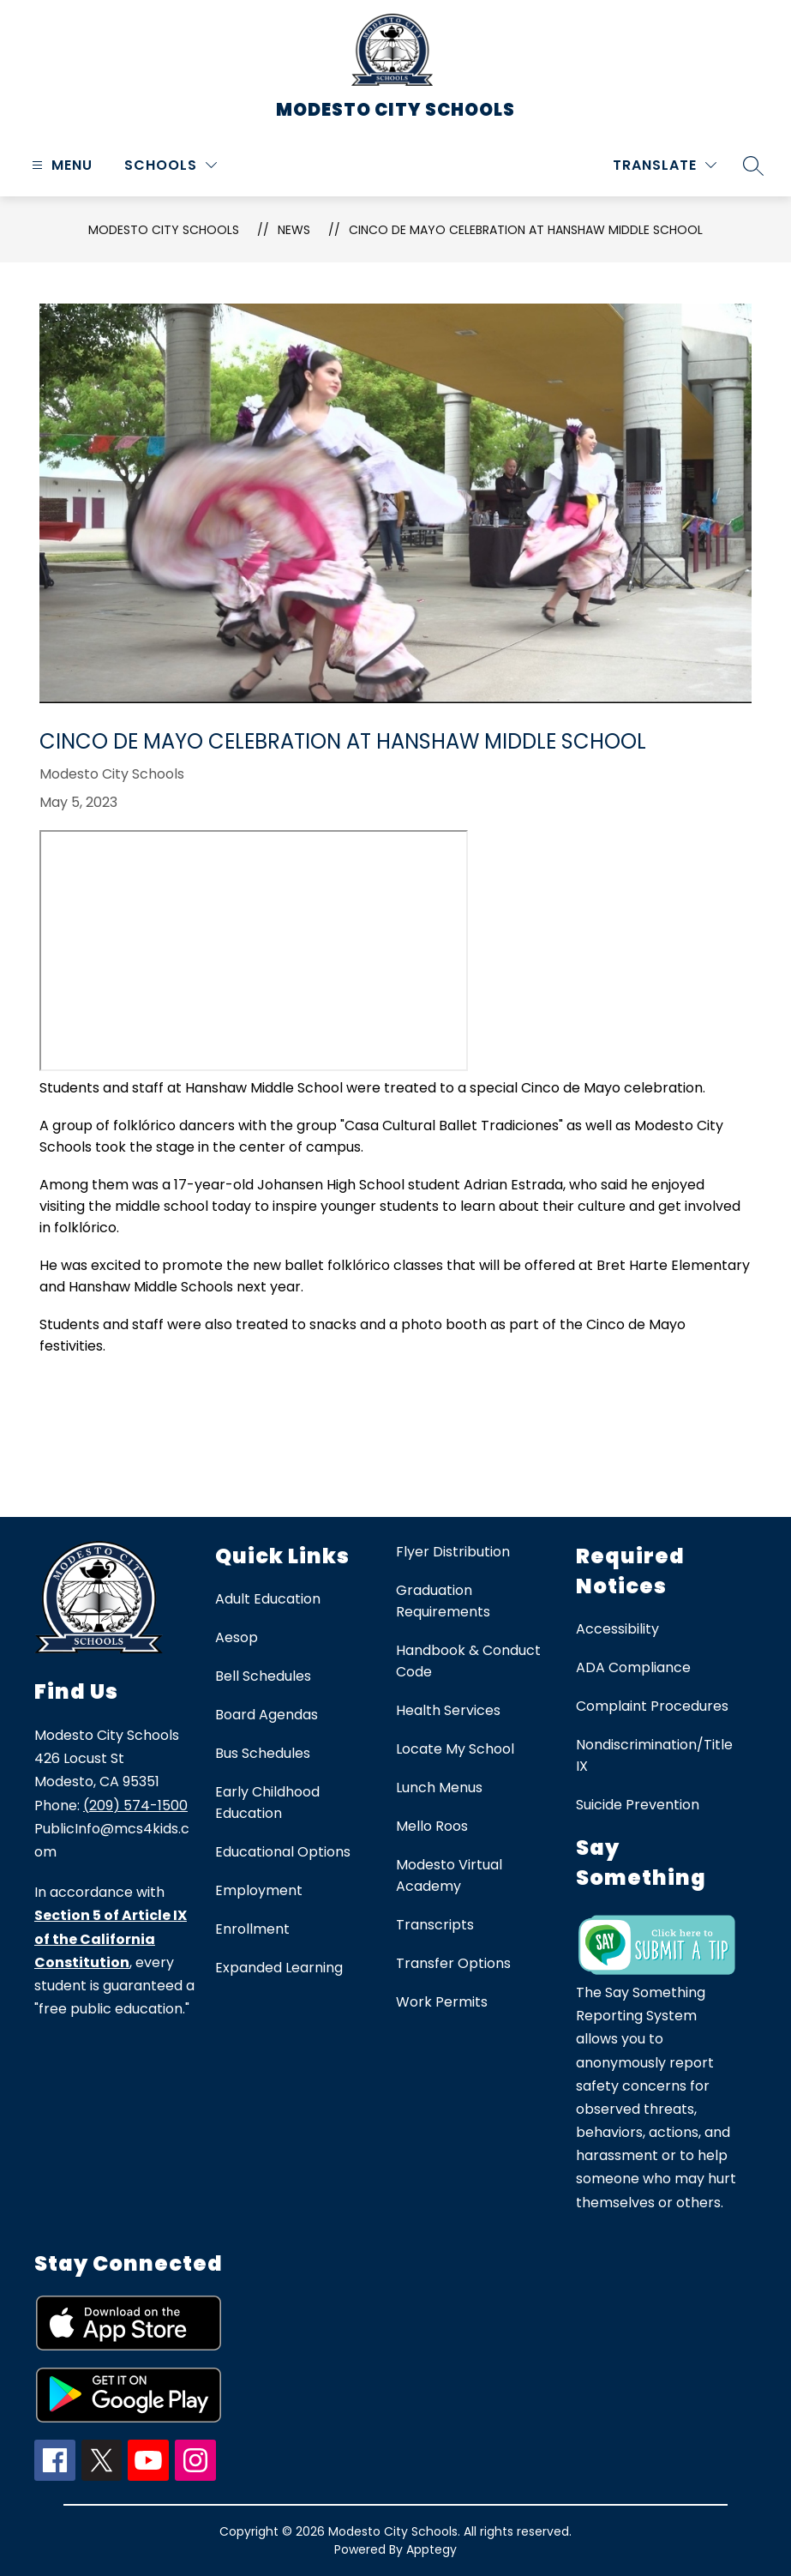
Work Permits (442, 2002)
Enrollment (252, 1929)
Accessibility (617, 1629)
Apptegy (431, 2549)
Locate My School (455, 1749)
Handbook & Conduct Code (468, 1661)
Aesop (236, 1637)
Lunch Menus (439, 1787)
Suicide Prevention (637, 1805)
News (294, 229)
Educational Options (283, 1852)
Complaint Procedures (652, 1706)
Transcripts (435, 1925)
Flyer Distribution (453, 1552)
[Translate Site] (664, 165)
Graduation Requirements (443, 1601)
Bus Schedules (262, 1753)
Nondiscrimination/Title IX (654, 1755)
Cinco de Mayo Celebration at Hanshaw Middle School (526, 229)
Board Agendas (266, 1714)
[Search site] (753, 165)
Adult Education (268, 1599)
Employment (259, 1890)
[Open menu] (60, 165)
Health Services (448, 1710)
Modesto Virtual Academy (449, 1875)
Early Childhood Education (267, 1802)
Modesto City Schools (163, 229)
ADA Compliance (633, 1667)
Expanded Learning (279, 1967)
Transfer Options (453, 1963)
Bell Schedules (263, 1676)
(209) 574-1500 (135, 1805)
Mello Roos (432, 1826)
